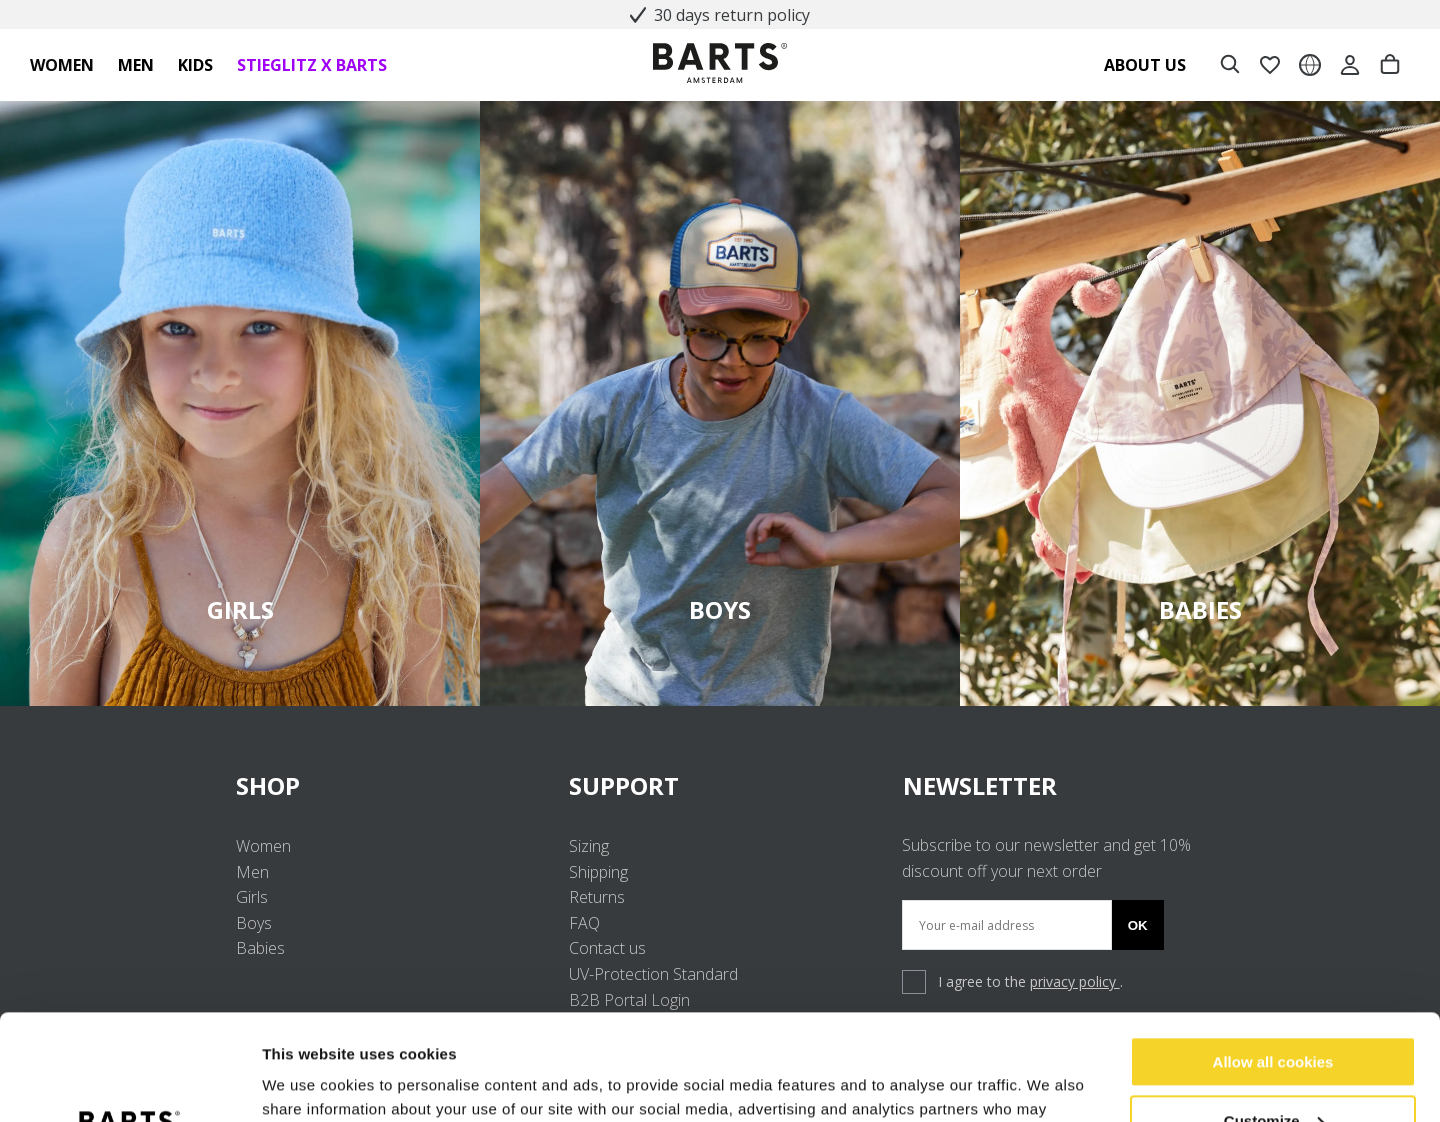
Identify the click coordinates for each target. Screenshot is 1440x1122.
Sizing (589, 846)
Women (263, 846)
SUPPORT (719, 785)
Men (252, 872)
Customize (1274, 1014)
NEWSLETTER (980, 785)
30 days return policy (722, 15)
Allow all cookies (1273, 956)
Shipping (598, 872)
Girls (252, 897)
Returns (597, 897)
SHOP (386, 785)
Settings (292, 1082)
